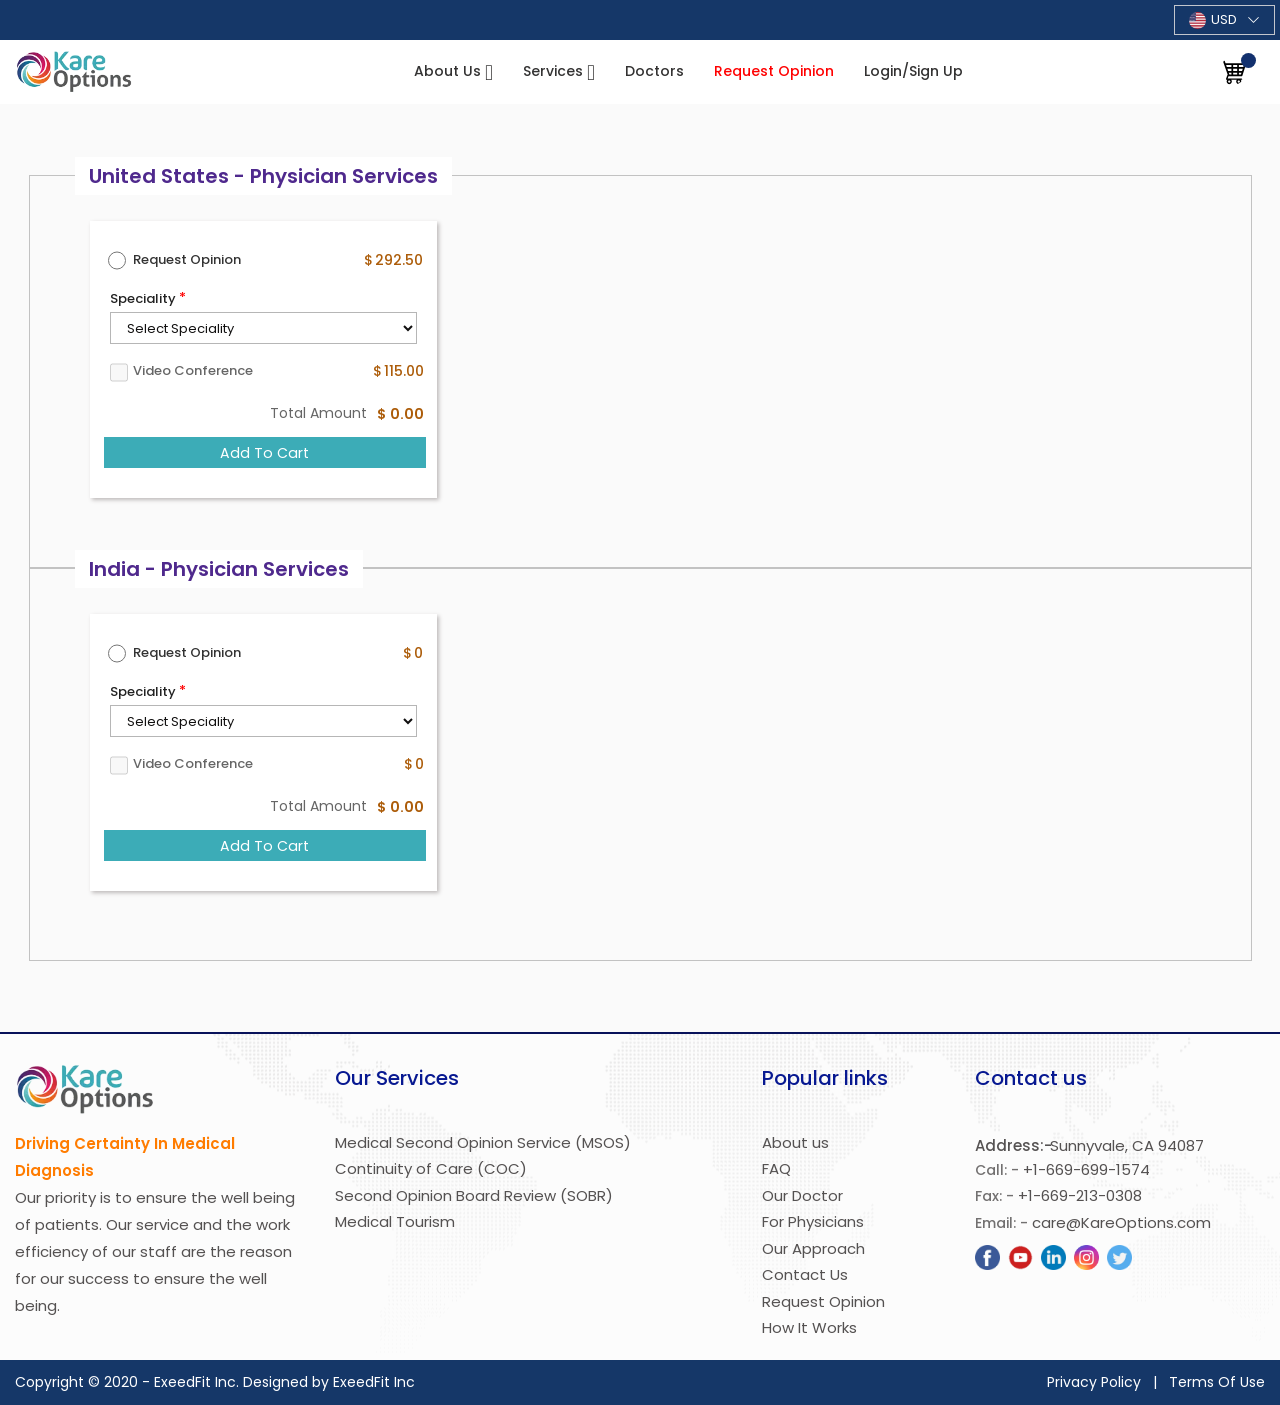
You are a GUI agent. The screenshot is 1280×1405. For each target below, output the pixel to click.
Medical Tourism (395, 1221)
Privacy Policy (1094, 1382)
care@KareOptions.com (1121, 1222)
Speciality (143, 298)
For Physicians (813, 1221)
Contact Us (805, 1274)
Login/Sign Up (913, 71)
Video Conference (193, 370)
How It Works (809, 1327)
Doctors (654, 71)
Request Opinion (774, 71)
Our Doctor (802, 1195)
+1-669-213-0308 (1080, 1195)
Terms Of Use (1217, 1382)
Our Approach (813, 1248)
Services (555, 71)
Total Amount (318, 413)
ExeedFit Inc (374, 1382)
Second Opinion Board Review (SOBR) (474, 1195)
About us (795, 1142)
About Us (449, 71)
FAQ (776, 1168)
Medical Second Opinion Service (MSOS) (483, 1142)
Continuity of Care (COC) (431, 1168)
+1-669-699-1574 (1086, 1169)
